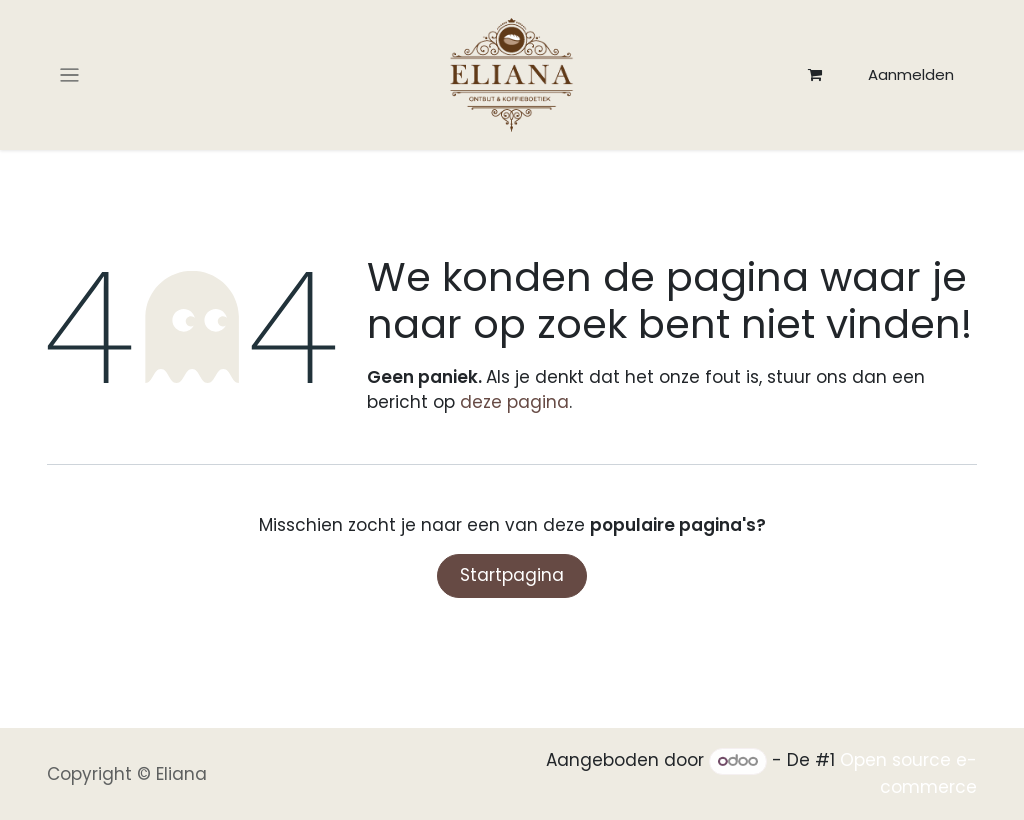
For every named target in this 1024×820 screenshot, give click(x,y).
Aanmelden (911, 74)
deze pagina (514, 402)
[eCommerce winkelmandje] (815, 75)
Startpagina (512, 575)
